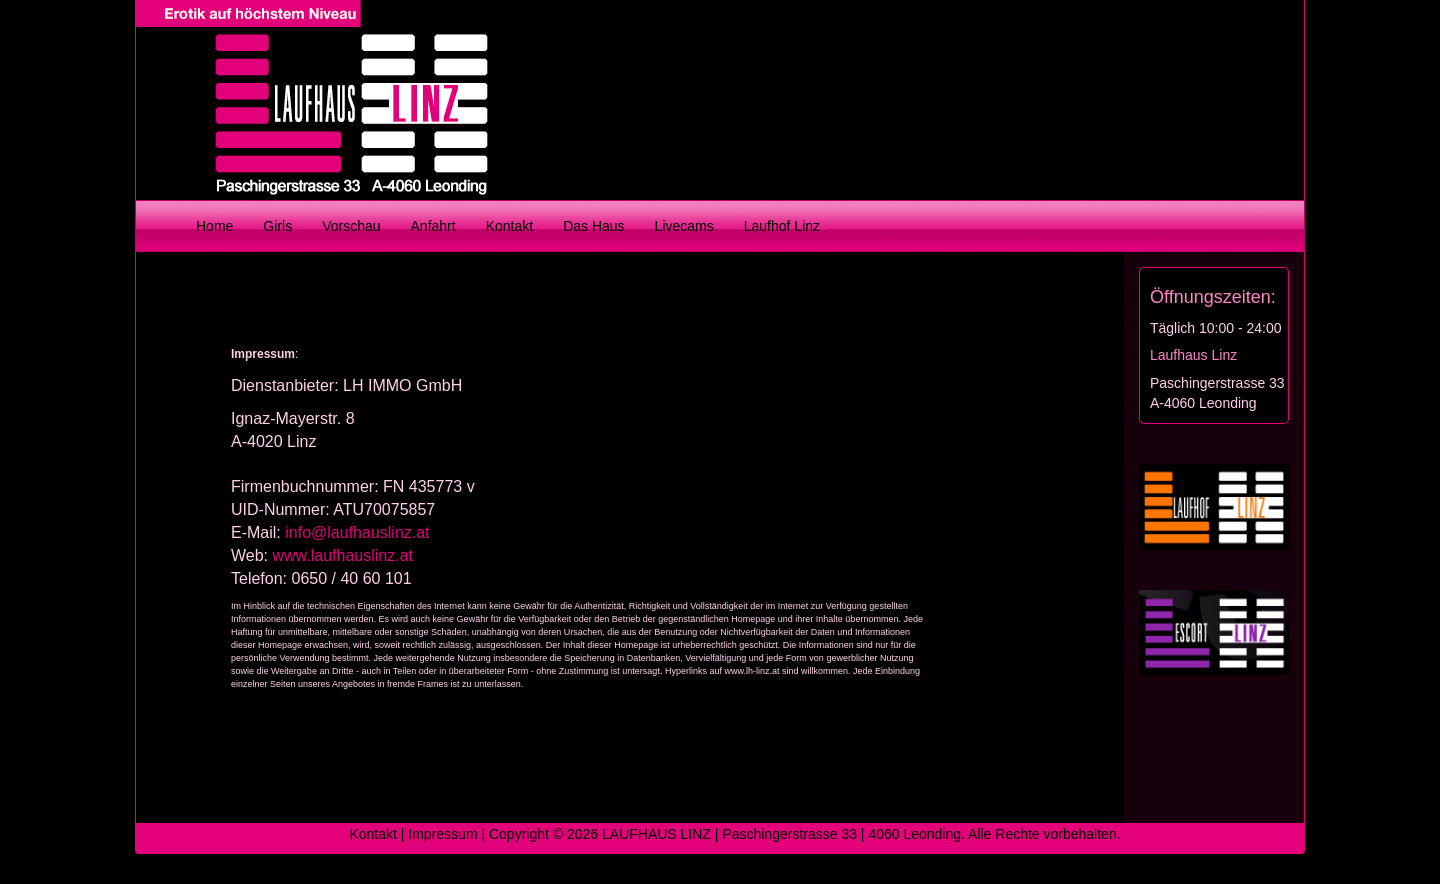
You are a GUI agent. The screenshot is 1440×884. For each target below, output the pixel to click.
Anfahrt (433, 226)
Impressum (442, 834)
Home (214, 226)
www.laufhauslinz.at (343, 555)
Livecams (684, 226)
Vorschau (351, 226)
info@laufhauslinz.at (357, 532)
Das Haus (593, 226)
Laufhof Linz (782, 226)
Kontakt (509, 226)
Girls (277, 226)
